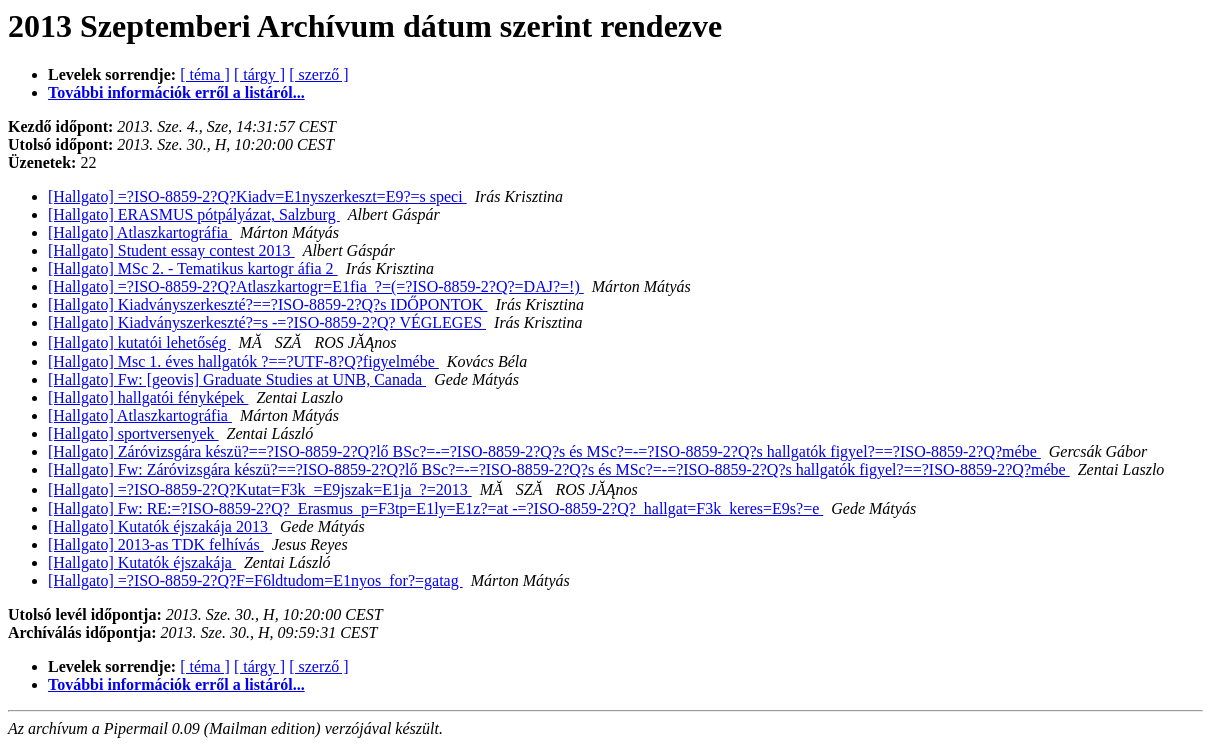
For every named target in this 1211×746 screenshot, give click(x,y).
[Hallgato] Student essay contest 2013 (171, 250)
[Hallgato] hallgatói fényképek (148, 397)
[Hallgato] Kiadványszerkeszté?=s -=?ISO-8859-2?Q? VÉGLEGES (267, 322)
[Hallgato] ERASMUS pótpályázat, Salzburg (194, 214)
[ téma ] (205, 74)
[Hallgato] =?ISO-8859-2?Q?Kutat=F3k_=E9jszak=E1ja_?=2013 (260, 489)
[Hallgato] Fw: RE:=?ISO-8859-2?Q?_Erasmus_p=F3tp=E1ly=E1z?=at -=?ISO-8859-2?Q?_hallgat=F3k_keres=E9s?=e (435, 508)
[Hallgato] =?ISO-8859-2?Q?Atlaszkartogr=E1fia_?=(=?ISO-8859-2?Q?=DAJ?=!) (316, 286)
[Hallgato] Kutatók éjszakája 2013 (160, 526)
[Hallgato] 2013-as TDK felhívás (156, 544)
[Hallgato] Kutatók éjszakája (142, 562)
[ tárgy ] (259, 74)
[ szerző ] (319, 74)
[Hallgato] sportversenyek (133, 433)
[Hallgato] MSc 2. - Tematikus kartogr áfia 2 (193, 268)
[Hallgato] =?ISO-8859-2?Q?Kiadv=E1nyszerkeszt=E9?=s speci (257, 196)
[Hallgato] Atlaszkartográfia (140, 232)
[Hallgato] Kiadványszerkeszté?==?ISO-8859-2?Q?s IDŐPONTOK (267, 304)
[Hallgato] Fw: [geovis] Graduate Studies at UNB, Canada (237, 379)
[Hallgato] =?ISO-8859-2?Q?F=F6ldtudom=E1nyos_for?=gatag (255, 580)
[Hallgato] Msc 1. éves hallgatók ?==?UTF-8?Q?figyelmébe (243, 361)
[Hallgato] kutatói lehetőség (139, 342)
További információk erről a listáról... (176, 92)
